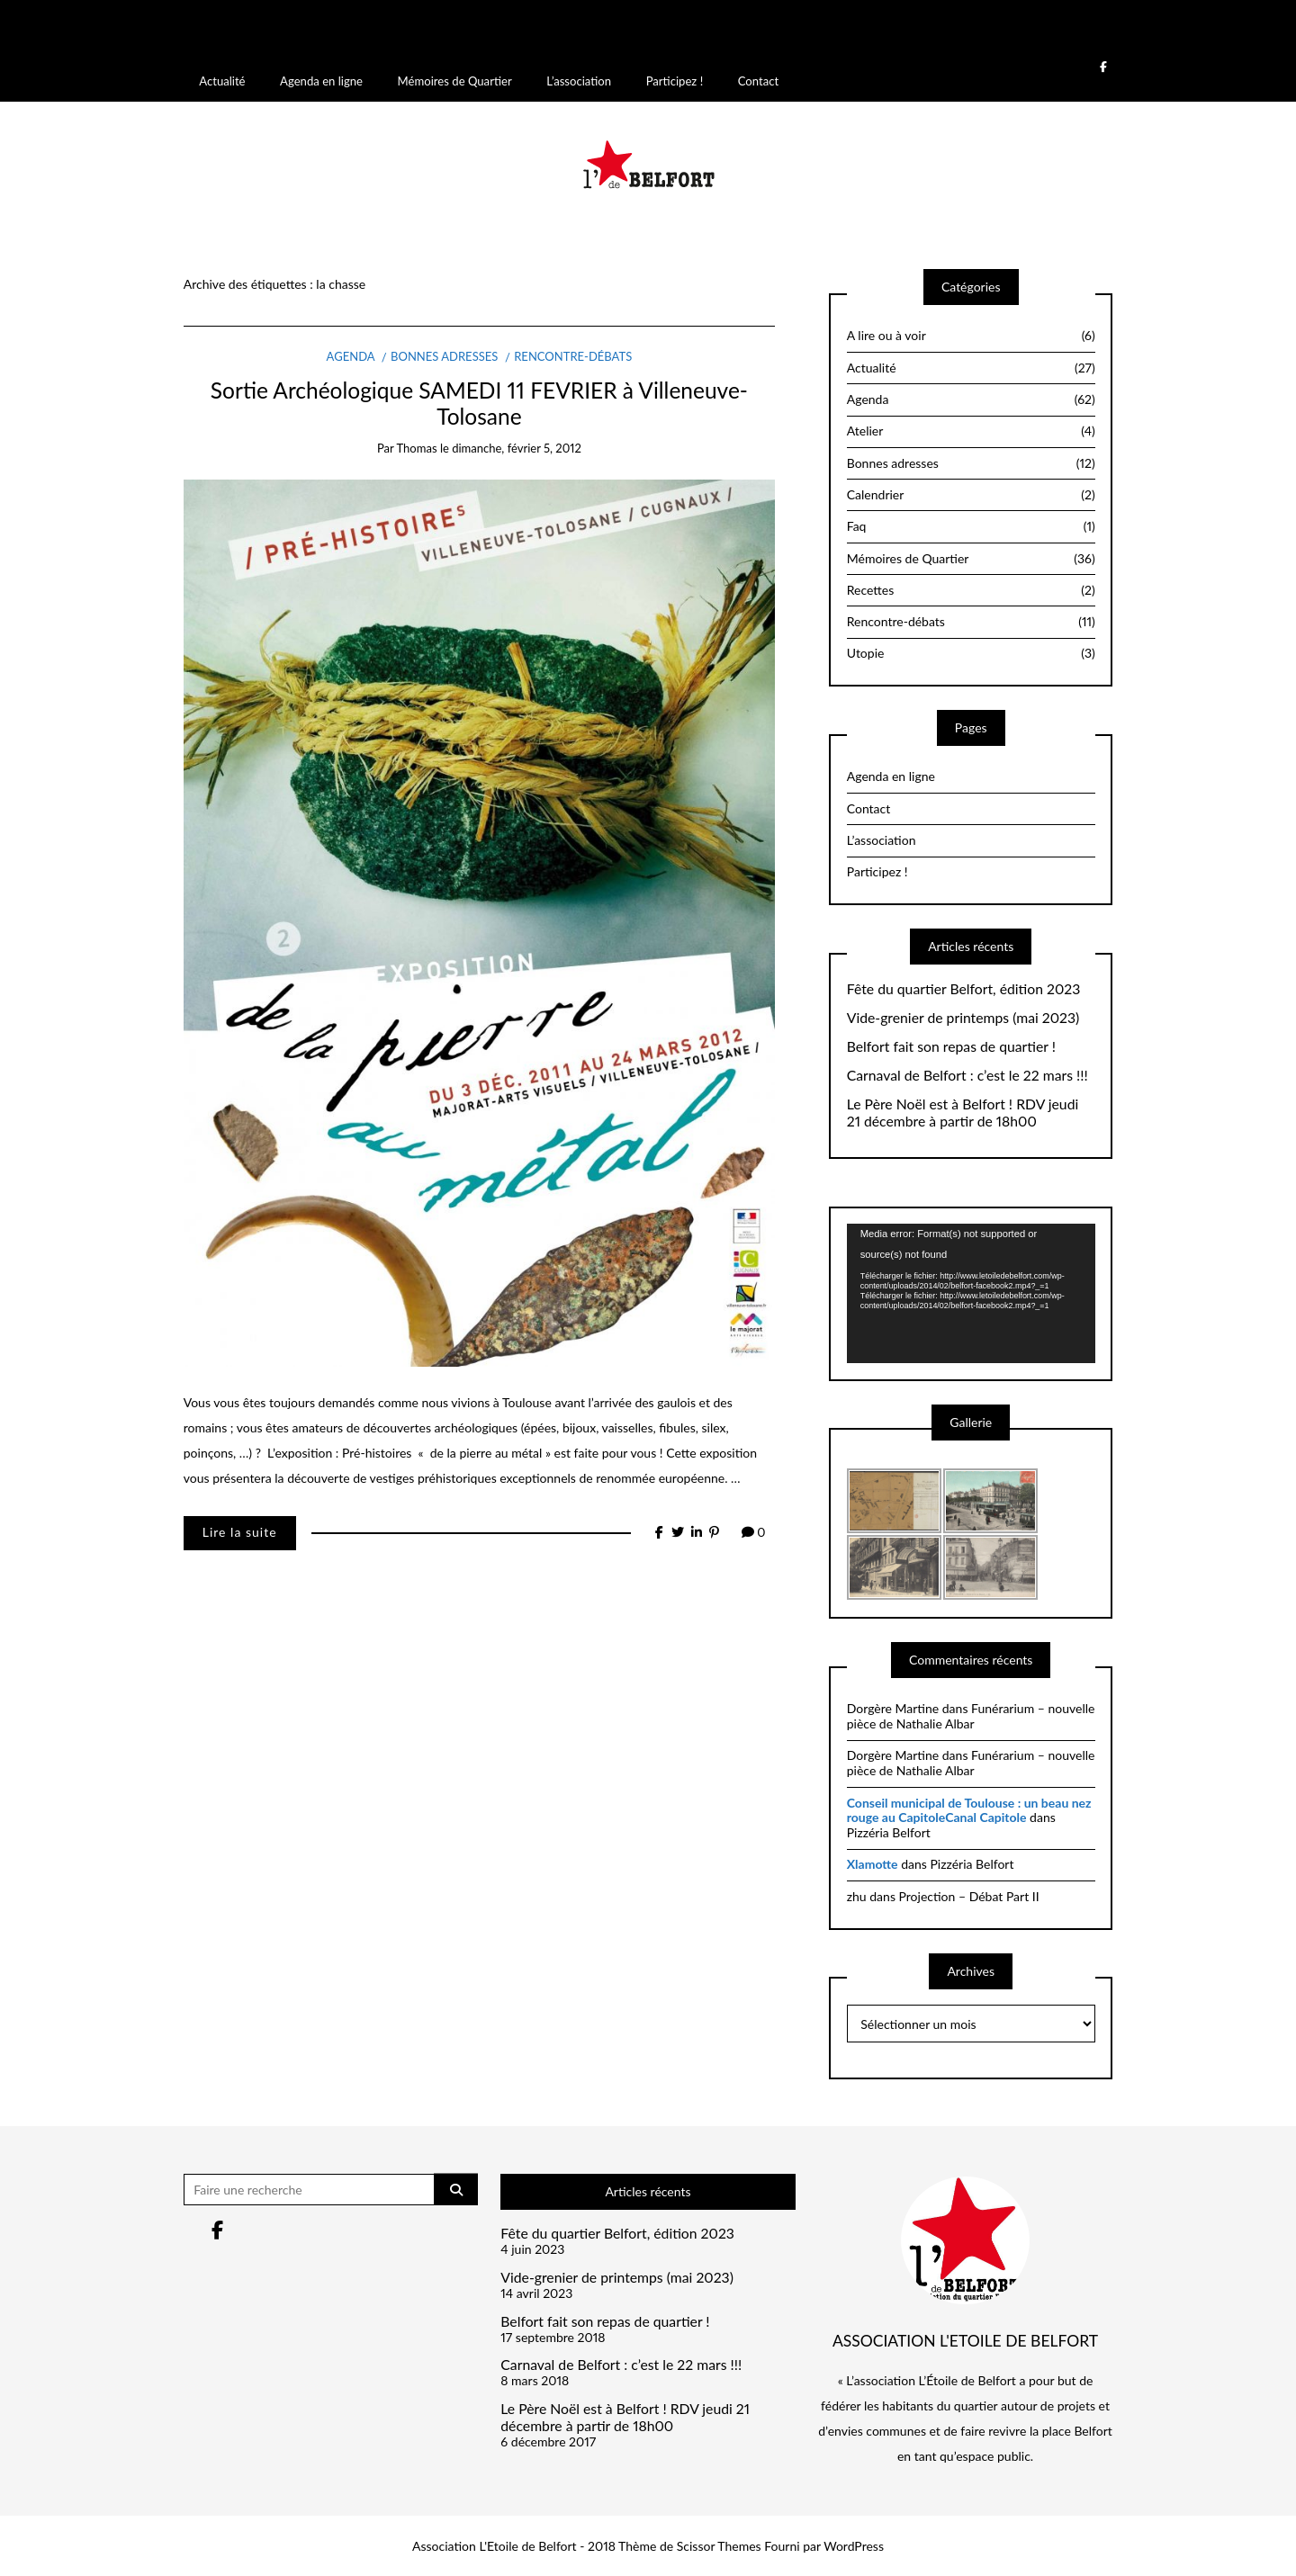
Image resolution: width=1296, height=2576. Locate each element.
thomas (417, 446)
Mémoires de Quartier (455, 79)
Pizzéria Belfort (889, 1830)
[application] (971, 1291)
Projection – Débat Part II (969, 1894)
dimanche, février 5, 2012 (516, 446)
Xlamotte (872, 1862)
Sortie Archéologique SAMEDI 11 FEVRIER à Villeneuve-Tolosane (479, 401)
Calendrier (971, 493)
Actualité (222, 79)
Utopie (971, 651)
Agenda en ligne (321, 79)
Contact (758, 79)
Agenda (351, 354)
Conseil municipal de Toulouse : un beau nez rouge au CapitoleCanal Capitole (969, 1808)
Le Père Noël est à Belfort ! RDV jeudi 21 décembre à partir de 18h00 (963, 1110)
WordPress (854, 2544)
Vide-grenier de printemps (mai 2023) (963, 1016)
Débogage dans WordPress (721, 37)
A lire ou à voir (971, 334)
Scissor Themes (719, 2544)
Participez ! (675, 79)
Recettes (971, 588)
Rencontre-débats (573, 354)
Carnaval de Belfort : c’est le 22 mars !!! (967, 1073)
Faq (971, 524)
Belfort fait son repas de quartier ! (951, 1045)
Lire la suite (239, 1530)
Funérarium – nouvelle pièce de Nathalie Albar (971, 1714)
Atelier (971, 429)
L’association (578, 79)
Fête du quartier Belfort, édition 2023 (964, 987)
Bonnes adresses (444, 354)
